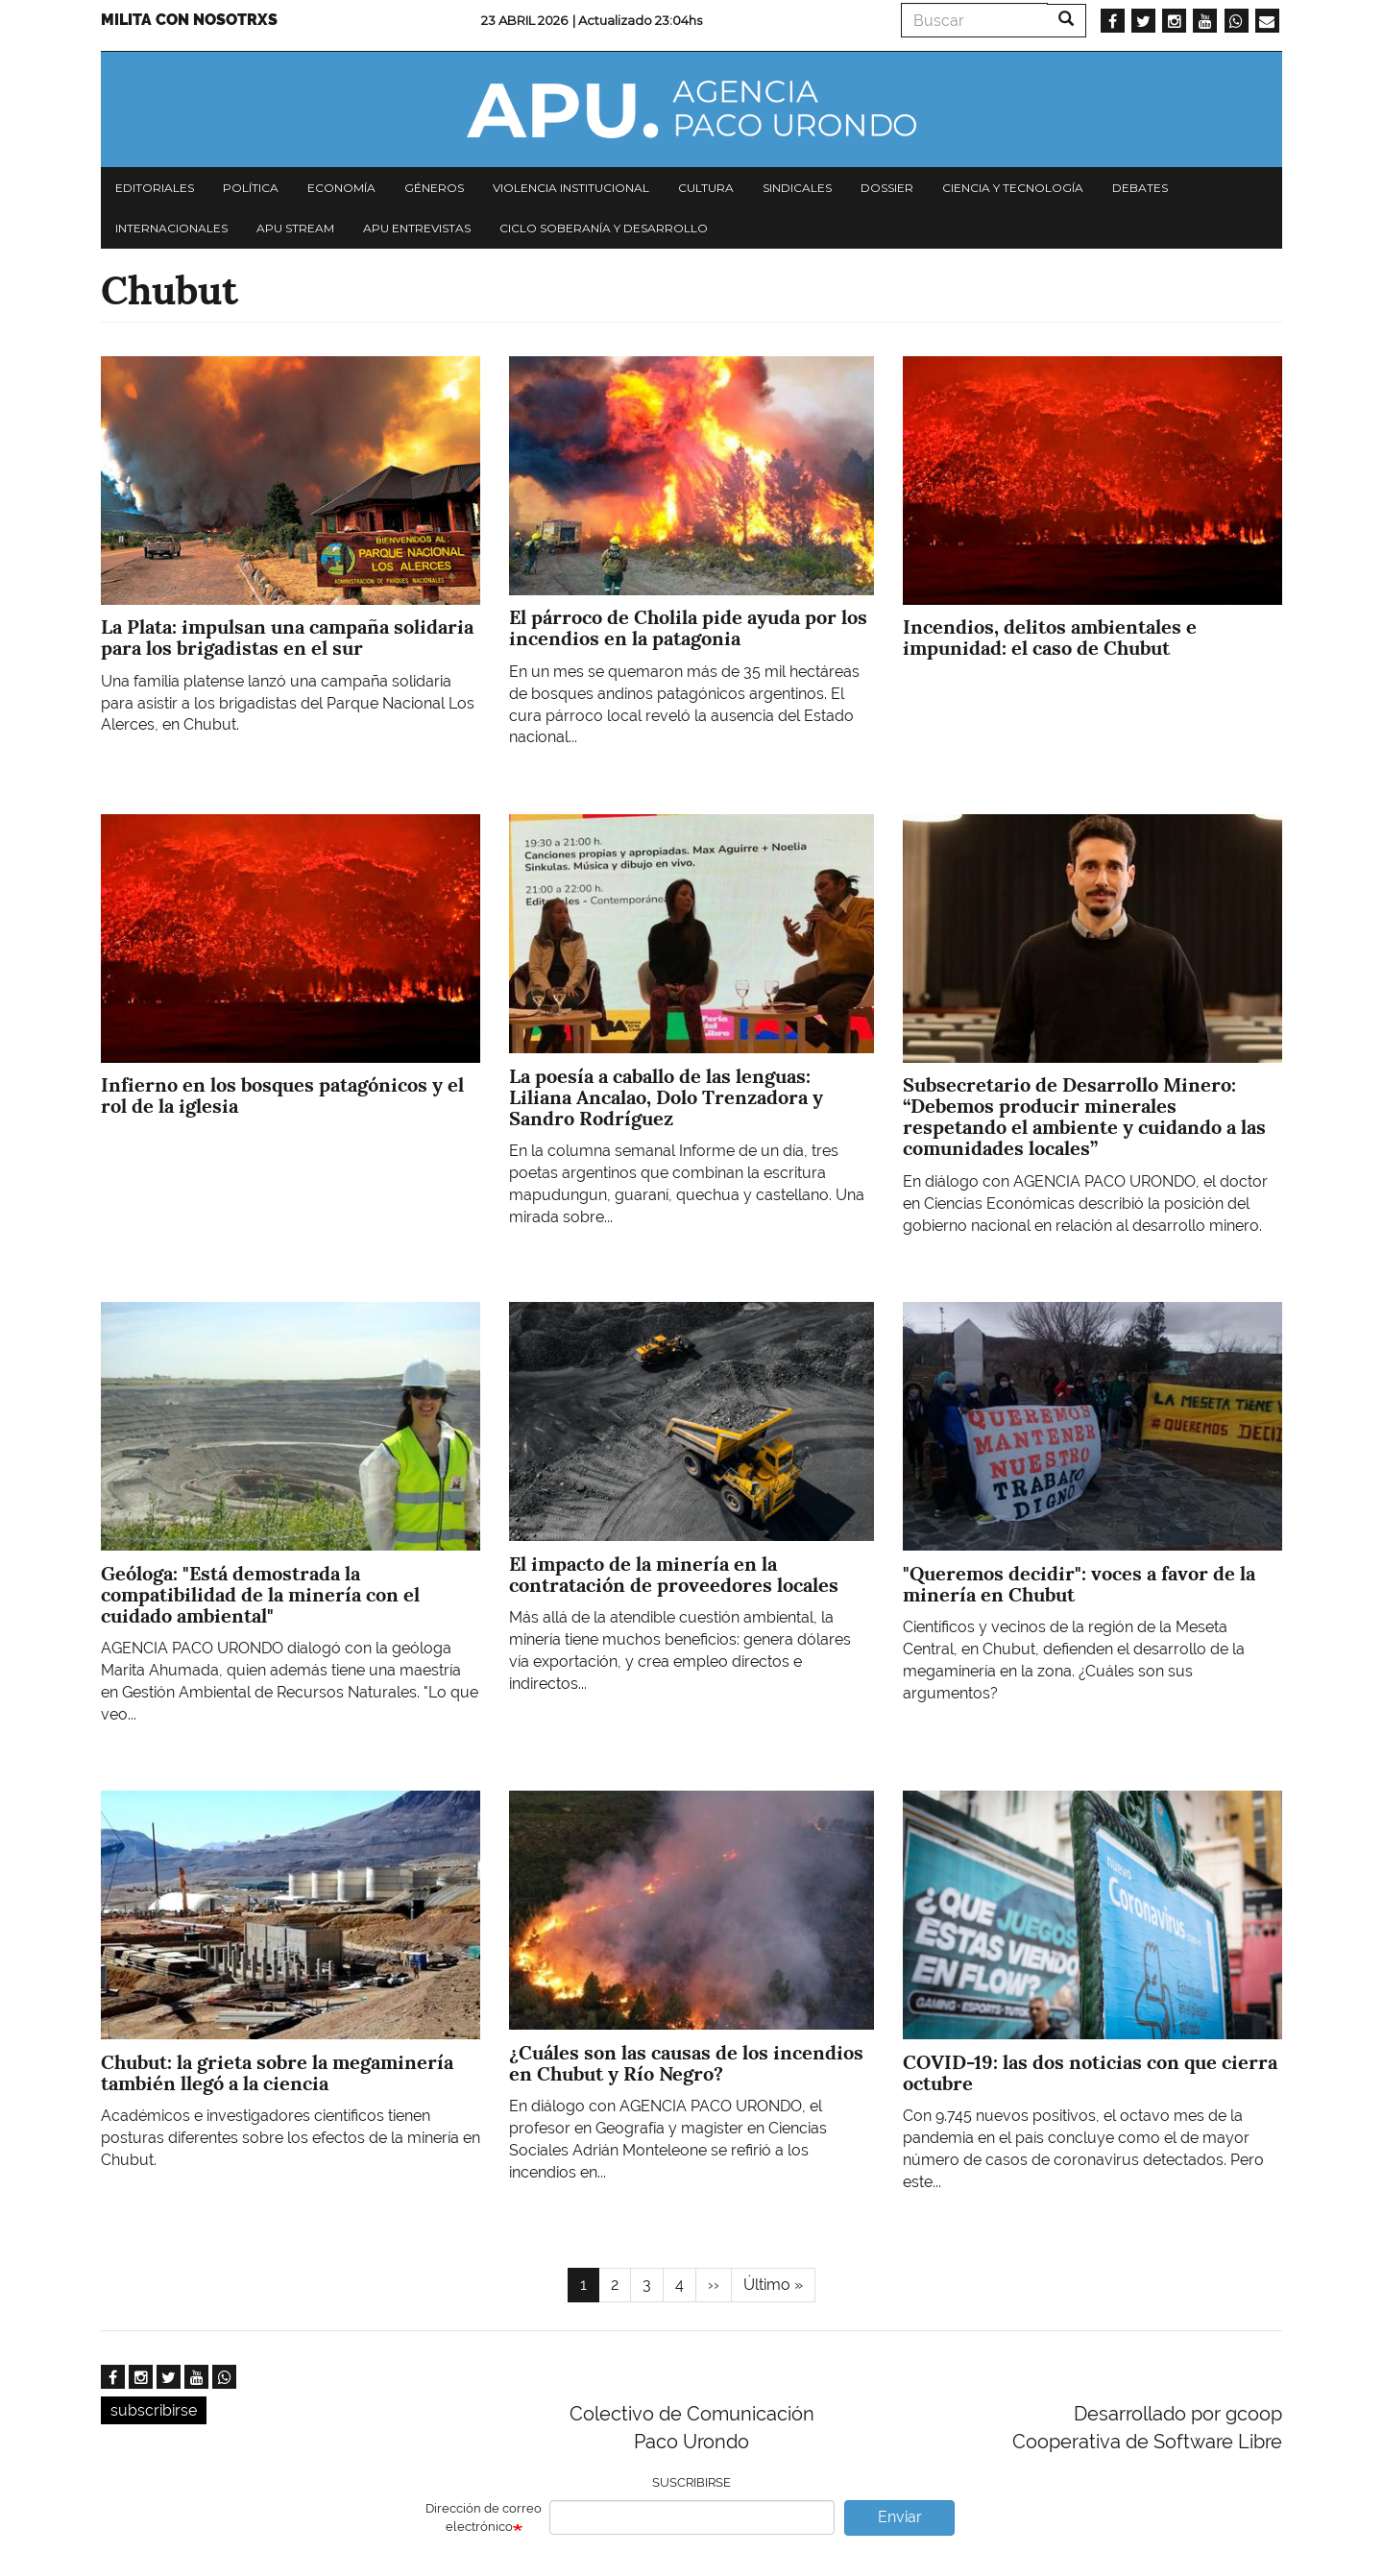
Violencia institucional (571, 188)
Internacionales (171, 228)
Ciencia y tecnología (1012, 188)
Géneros (434, 188)
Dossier (887, 188)
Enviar (900, 2517)
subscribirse (153, 2410)
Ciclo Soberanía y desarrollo (603, 228)
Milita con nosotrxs (189, 20)
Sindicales (797, 188)
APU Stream (295, 228)
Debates (1140, 188)
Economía (341, 188)
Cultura (706, 188)
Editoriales (154, 188)
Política (251, 188)
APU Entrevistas (417, 228)
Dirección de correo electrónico (483, 2517)
